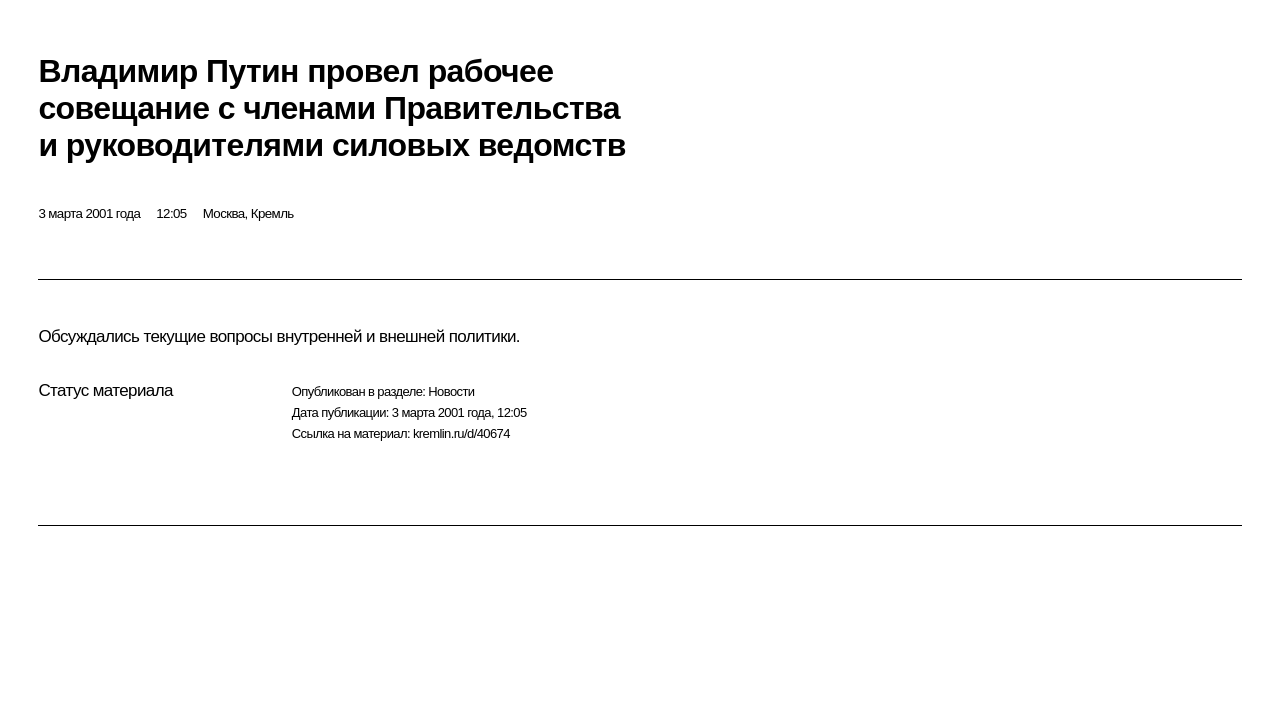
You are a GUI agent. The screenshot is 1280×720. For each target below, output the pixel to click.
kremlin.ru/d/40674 (461, 433)
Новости (451, 391)
